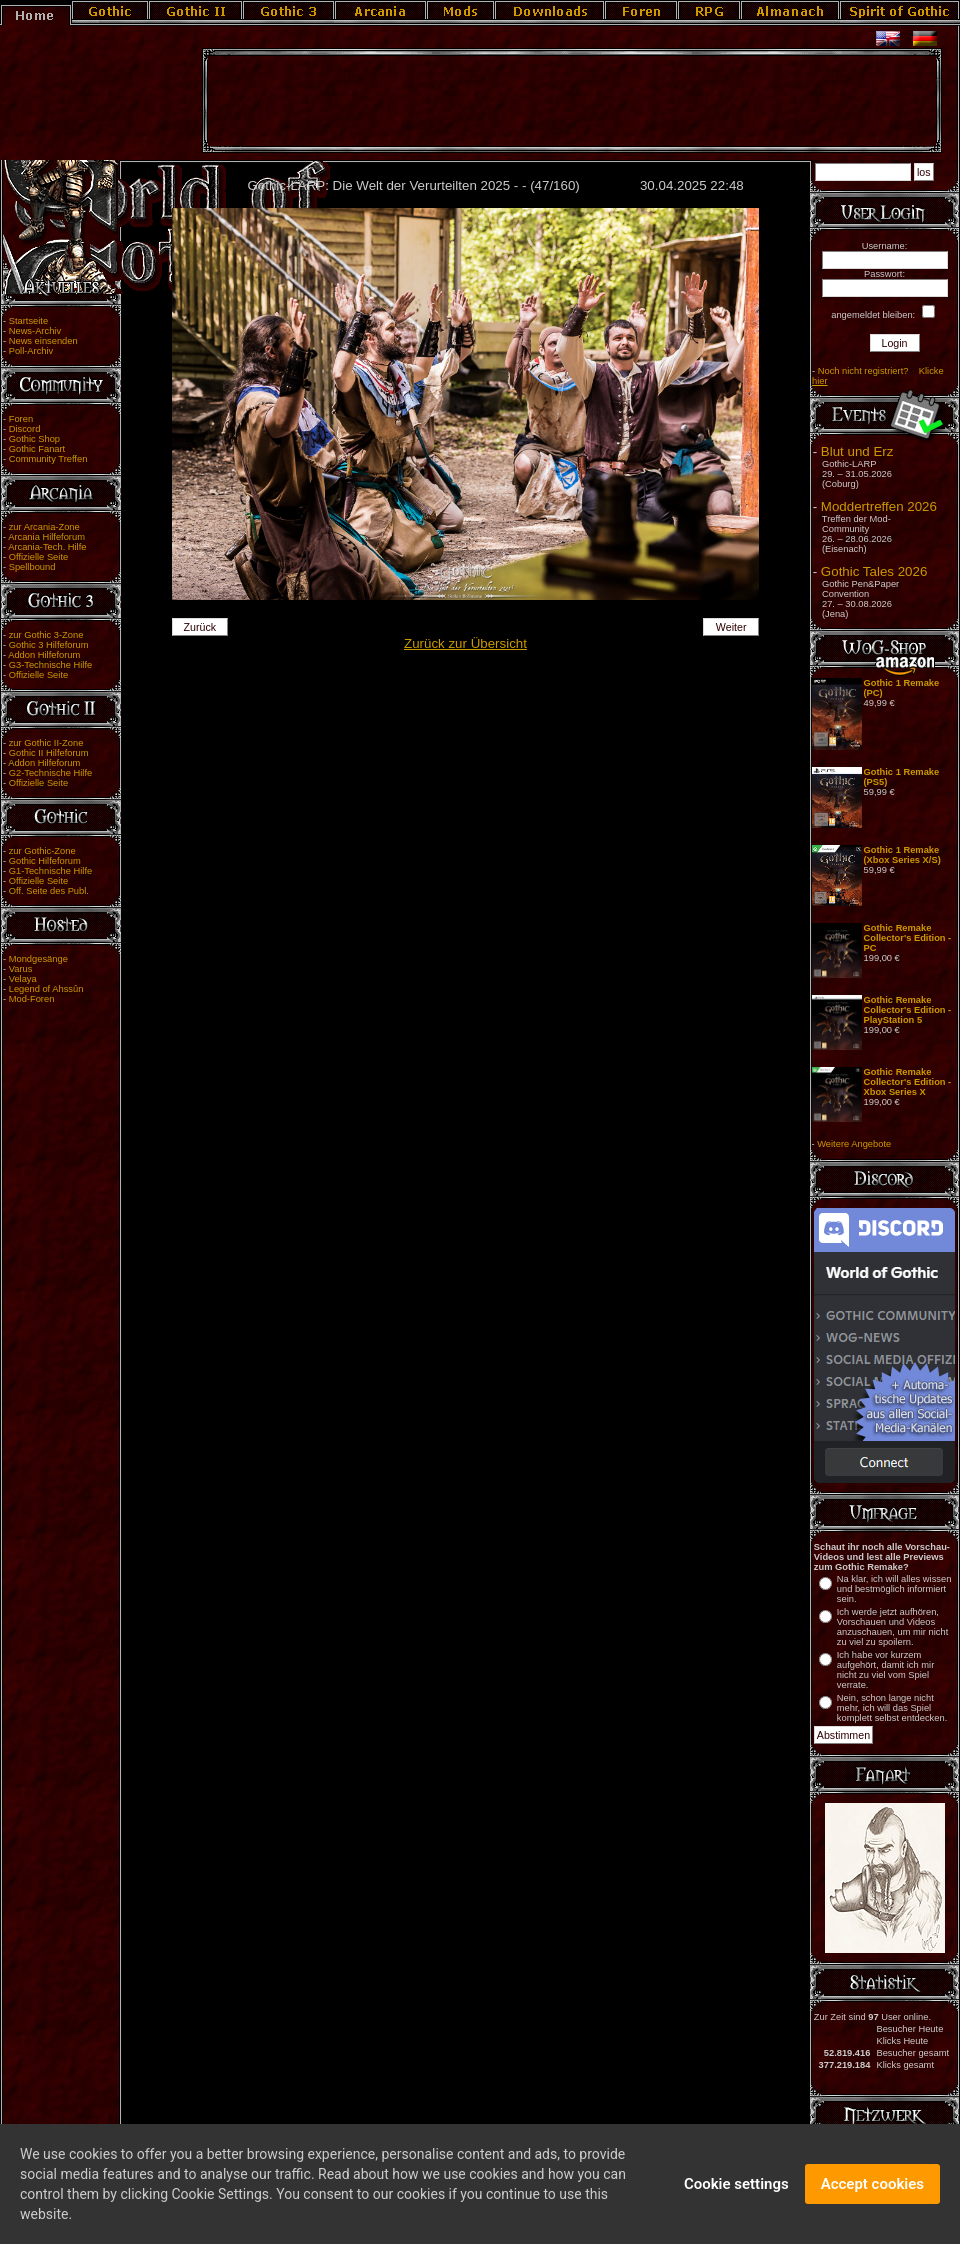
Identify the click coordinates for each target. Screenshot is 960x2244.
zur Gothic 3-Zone (46, 635)
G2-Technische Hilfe (50, 773)
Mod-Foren (32, 999)
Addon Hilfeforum (44, 655)
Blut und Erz (857, 451)
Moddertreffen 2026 (879, 506)
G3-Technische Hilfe (50, 665)
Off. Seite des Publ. (49, 891)
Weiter (731, 627)
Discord (25, 429)
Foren (21, 419)
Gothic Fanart (37, 449)
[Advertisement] (572, 101)
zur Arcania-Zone (44, 527)
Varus (21, 969)
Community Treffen (48, 459)
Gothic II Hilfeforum (49, 753)
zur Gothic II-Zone (46, 743)
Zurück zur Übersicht (465, 643)
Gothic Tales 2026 (874, 571)
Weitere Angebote (854, 1144)
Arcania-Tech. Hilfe (47, 547)
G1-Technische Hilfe (50, 871)
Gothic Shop (34, 439)
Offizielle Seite (38, 557)
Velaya (23, 979)
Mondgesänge (38, 959)
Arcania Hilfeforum (46, 537)
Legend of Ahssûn (46, 989)
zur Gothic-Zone (42, 851)
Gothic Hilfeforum (45, 861)
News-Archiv (35, 331)
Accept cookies (872, 2192)
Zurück (200, 627)
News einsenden (43, 341)
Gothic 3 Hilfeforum (49, 645)
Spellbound (32, 567)
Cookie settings (736, 2192)
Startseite (28, 321)
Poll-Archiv (31, 351)
